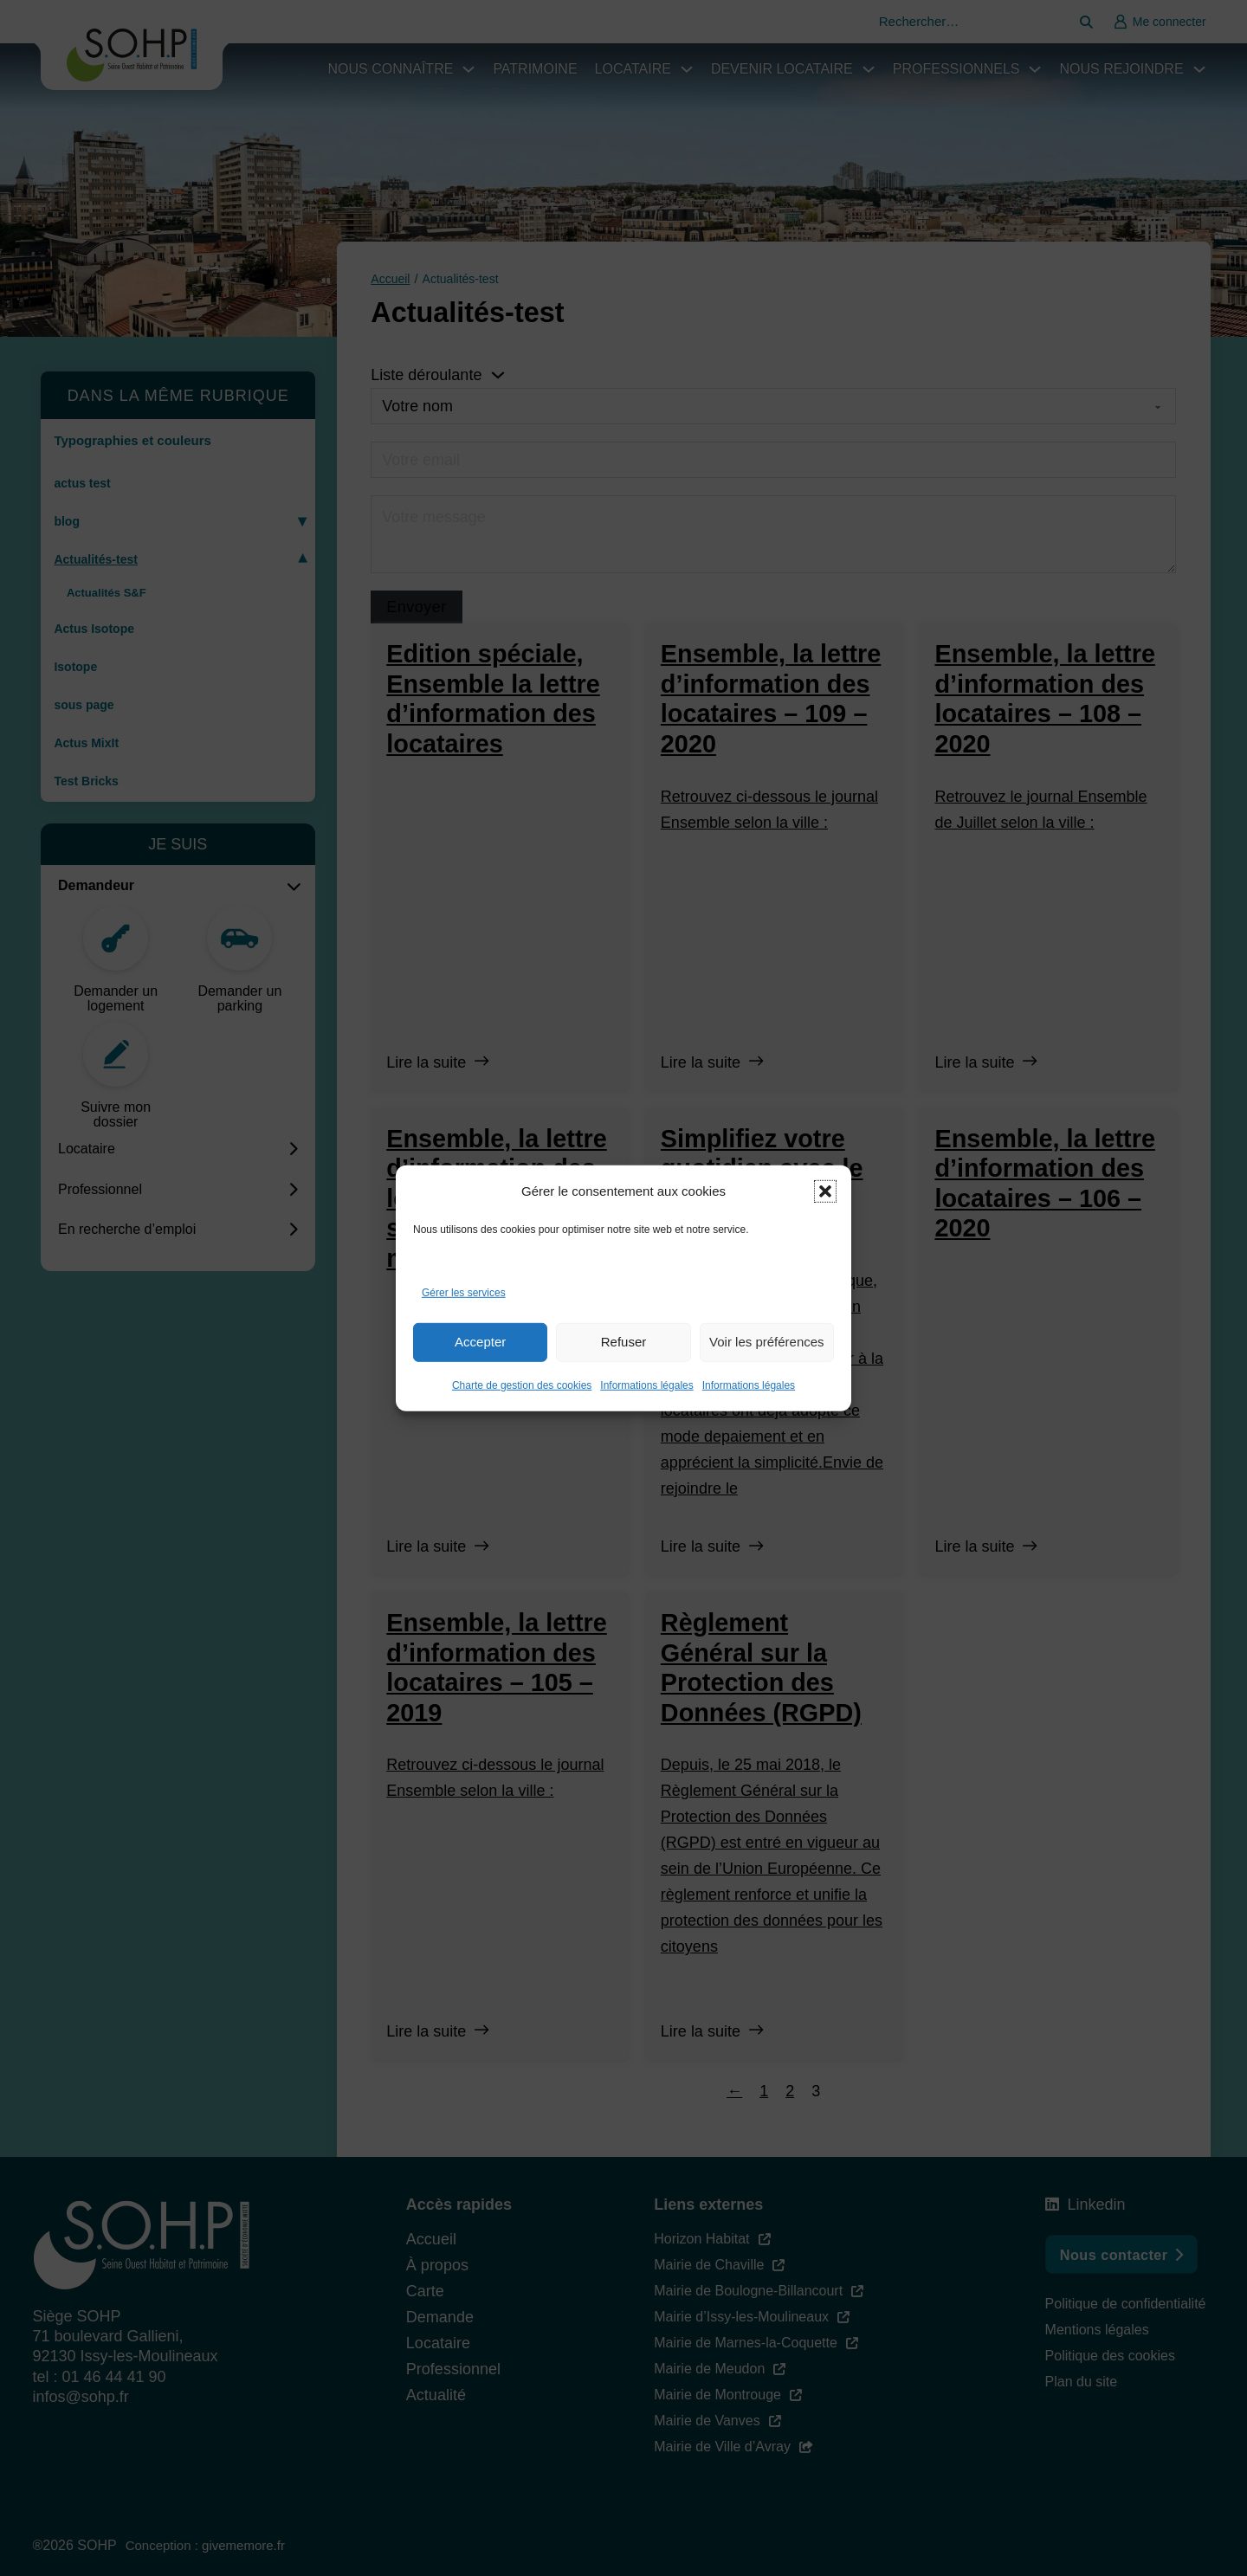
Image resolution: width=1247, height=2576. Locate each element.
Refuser (624, 1341)
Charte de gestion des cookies (521, 1385)
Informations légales (646, 1385)
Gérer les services (464, 1293)
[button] (825, 1190)
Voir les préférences (766, 1341)
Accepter (480, 1341)
